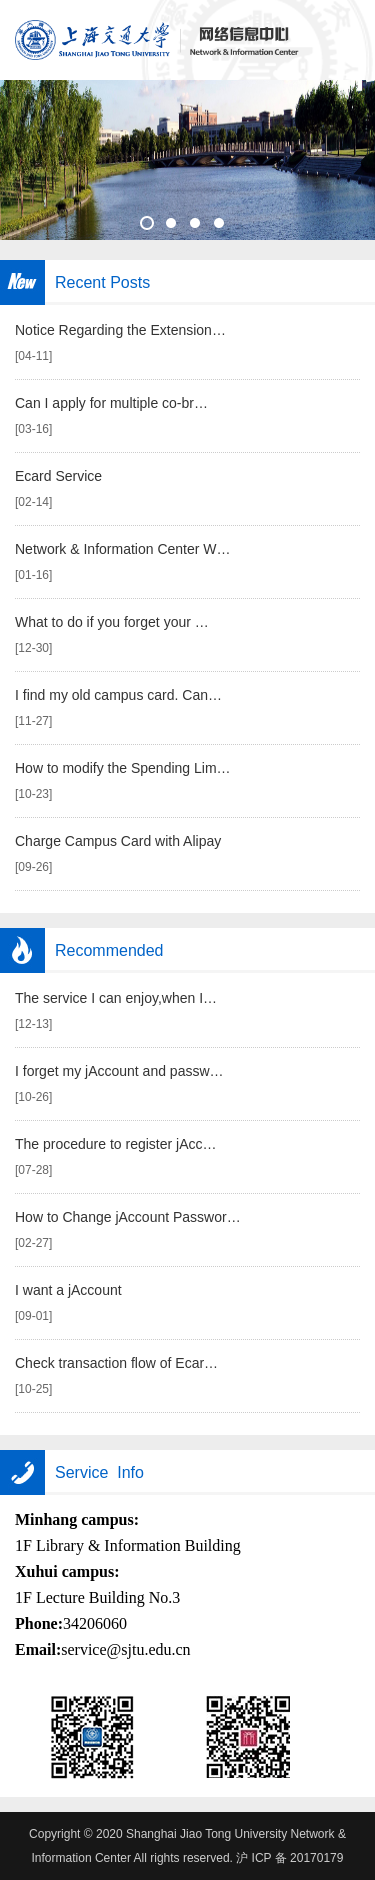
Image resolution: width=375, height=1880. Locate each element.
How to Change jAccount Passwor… (128, 1217)
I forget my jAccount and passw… (119, 1071)
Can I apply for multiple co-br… (111, 403)
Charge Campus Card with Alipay (118, 841)
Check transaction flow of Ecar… (116, 1363)
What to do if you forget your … (112, 622)
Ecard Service (58, 476)
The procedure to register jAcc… (116, 1144)
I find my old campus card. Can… (118, 695)
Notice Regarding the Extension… (120, 330)
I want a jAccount (68, 1290)
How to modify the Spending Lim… (123, 768)
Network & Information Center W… (123, 549)
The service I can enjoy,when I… (116, 998)
